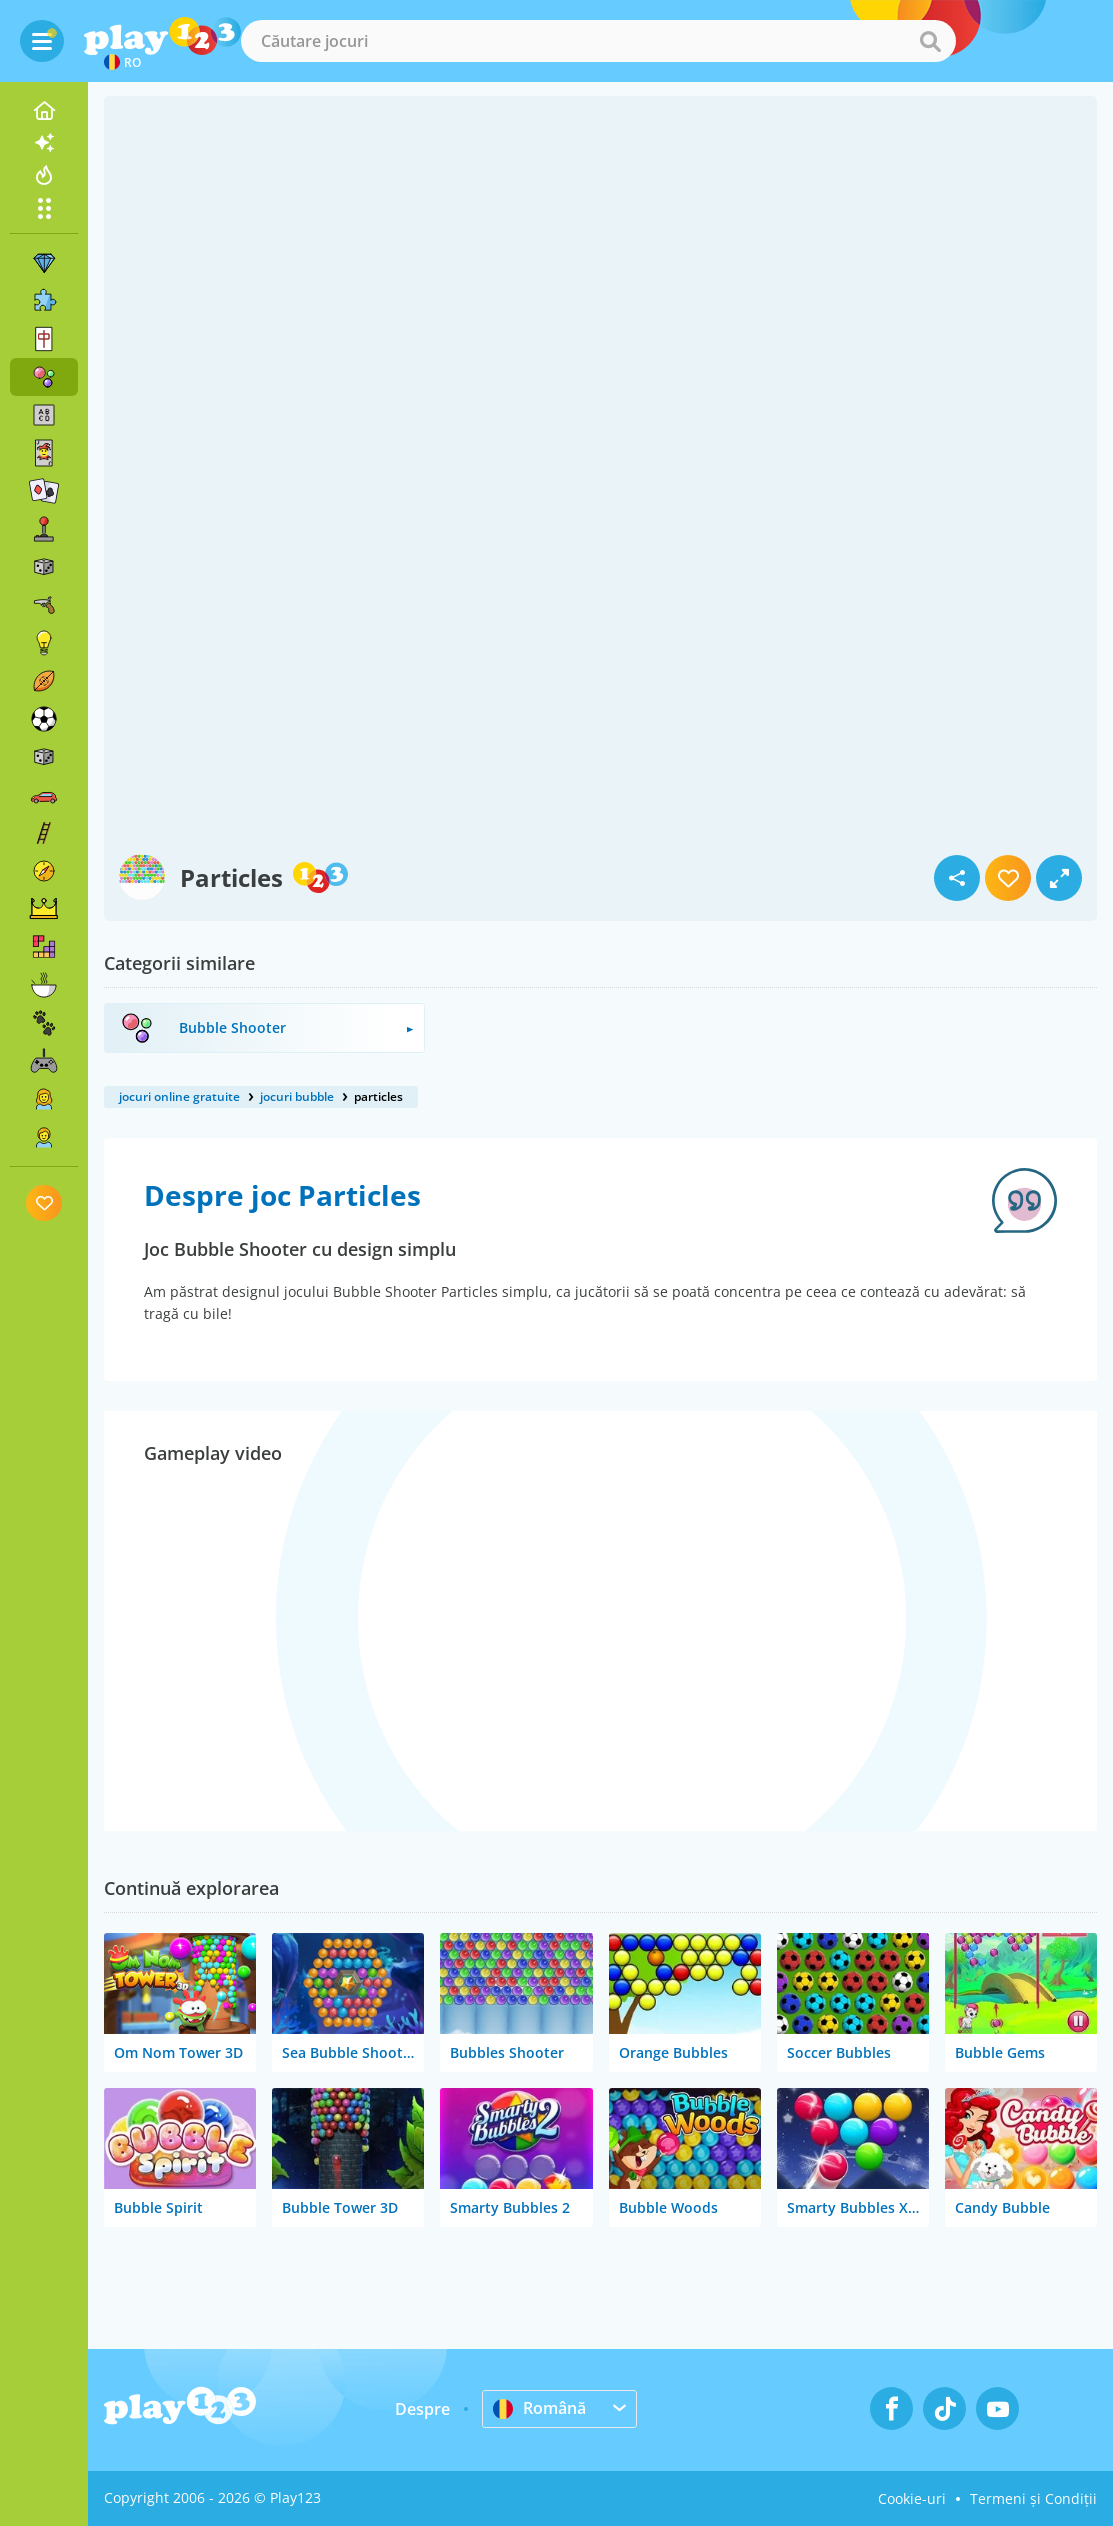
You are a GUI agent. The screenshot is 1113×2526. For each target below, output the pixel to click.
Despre (422, 2409)
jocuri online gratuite (179, 1096)
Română (539, 2408)
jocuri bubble (297, 1096)
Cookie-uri (912, 2498)
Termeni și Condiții (1033, 2498)
